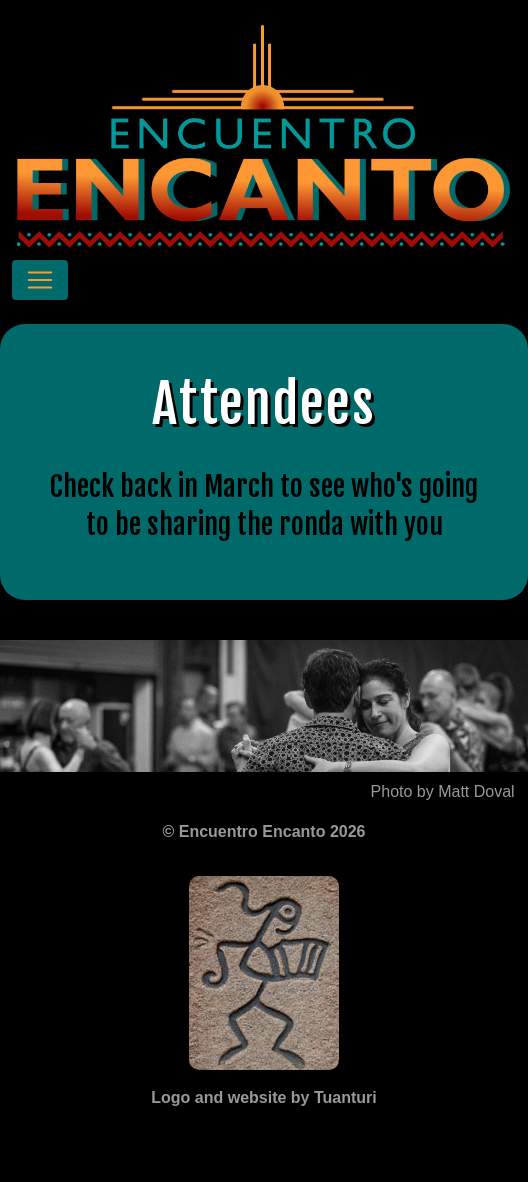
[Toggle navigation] (40, 280)
